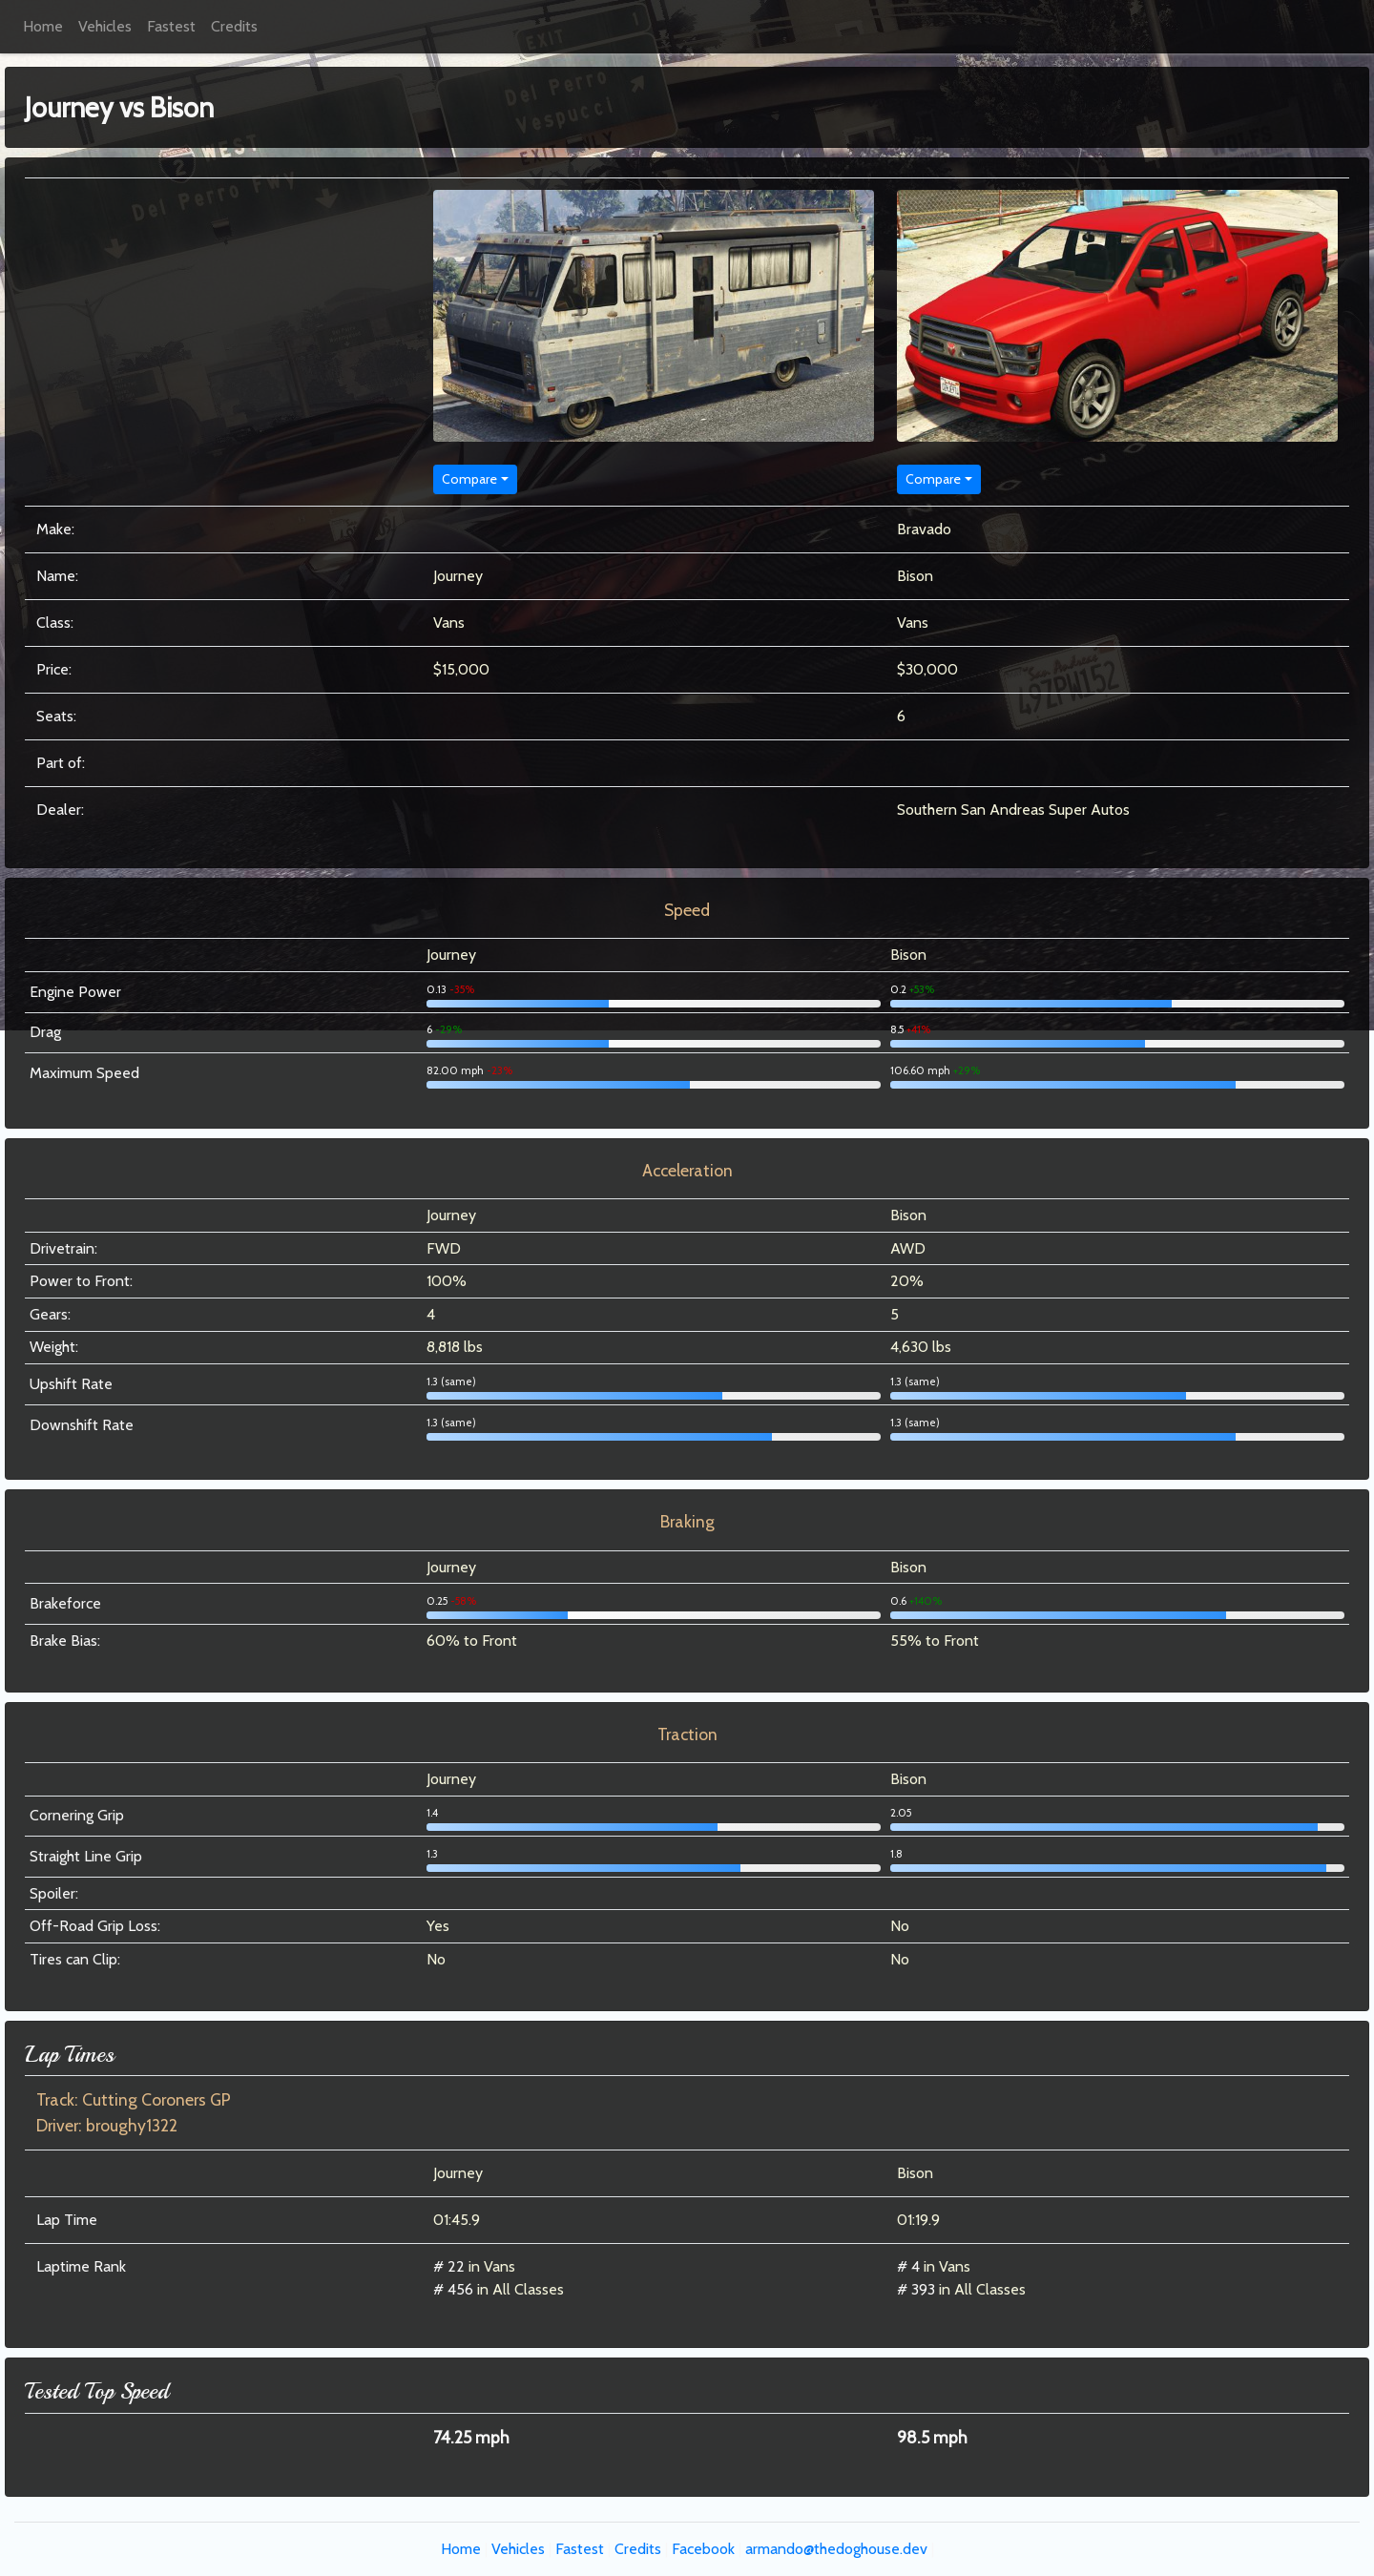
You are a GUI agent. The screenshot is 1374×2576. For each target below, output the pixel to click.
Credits (234, 26)
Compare (469, 479)
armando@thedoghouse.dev (836, 2549)
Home (43, 26)
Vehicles (105, 26)
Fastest (171, 26)
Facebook (703, 2549)
